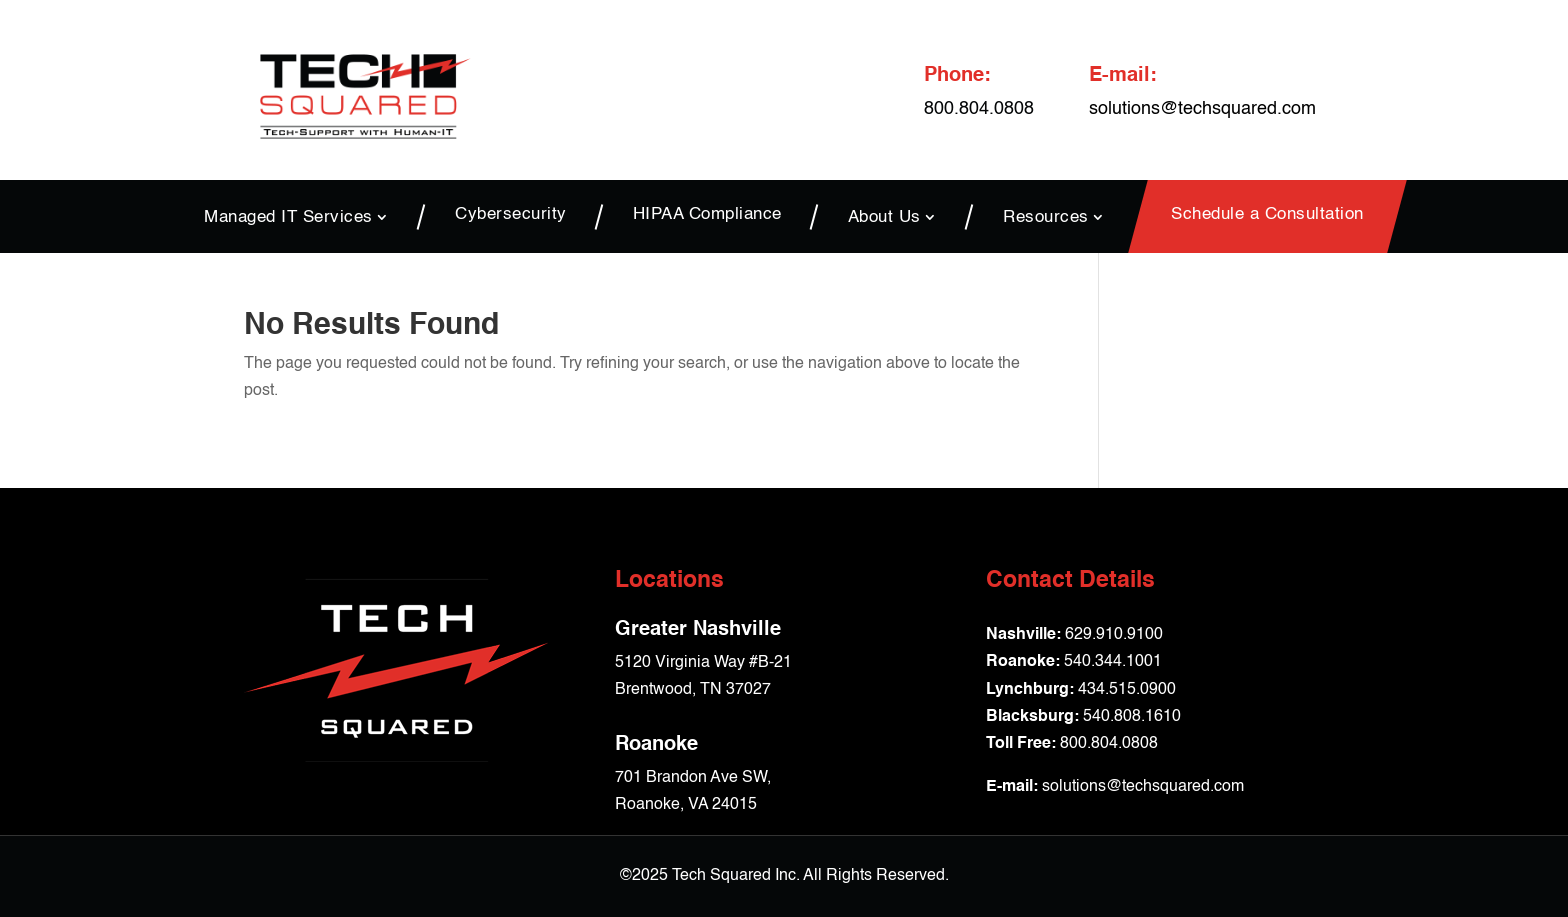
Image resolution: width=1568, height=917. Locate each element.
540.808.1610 (1132, 717)
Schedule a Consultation (1267, 215)
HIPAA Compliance (707, 215)
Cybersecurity (511, 215)
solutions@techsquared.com (1202, 109)
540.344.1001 (1113, 662)
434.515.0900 (1127, 690)
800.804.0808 (1109, 744)
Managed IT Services (288, 217)
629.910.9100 (1114, 635)
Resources (1046, 217)
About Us (884, 217)
